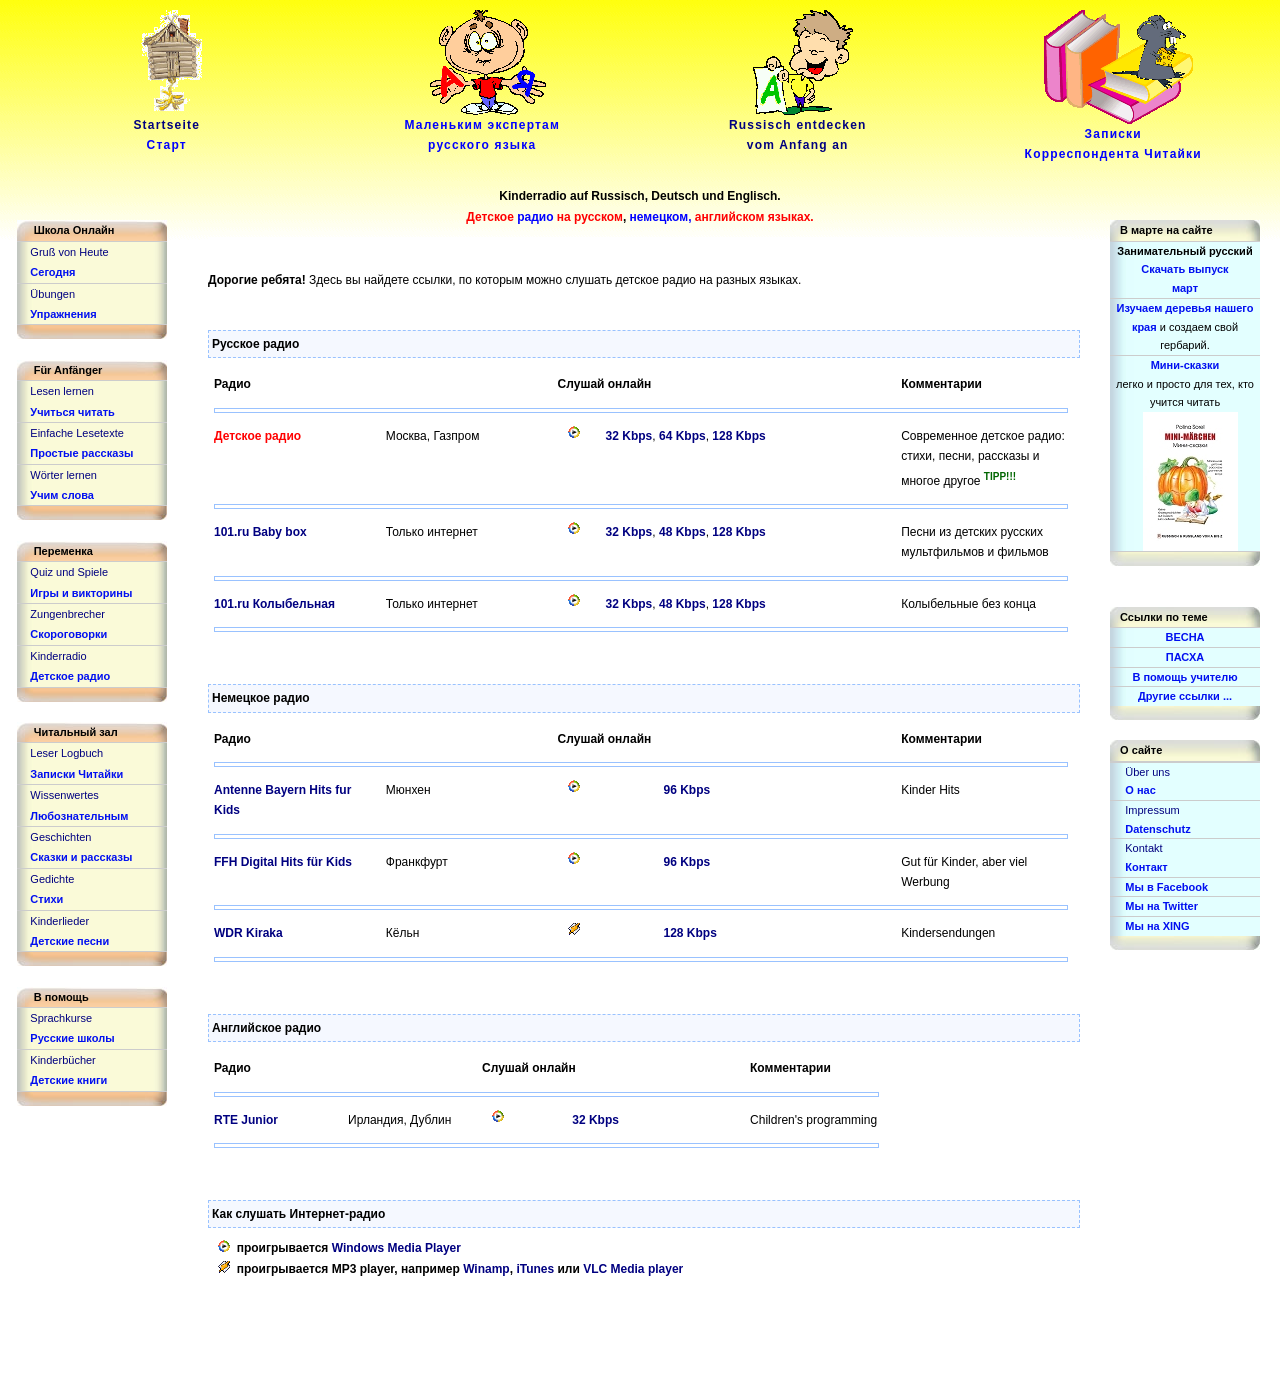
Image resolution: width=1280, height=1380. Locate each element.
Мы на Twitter (1161, 906)
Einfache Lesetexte (77, 433)
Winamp (486, 1269)
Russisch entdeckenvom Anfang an (798, 128)
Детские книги (68, 1080)
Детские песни (69, 941)
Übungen (52, 294)
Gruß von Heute (69, 252)
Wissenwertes (64, 795)
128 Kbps (738, 436)
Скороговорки (68, 634)
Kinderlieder (59, 921)
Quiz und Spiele (69, 572)
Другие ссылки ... (1185, 696)
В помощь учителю (1184, 677)
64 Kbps (682, 436)
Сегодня (52, 272)
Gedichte (52, 879)
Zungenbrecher (67, 614)
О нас (1140, 790)
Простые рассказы (81, 453)
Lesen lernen (62, 391)
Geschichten (60, 837)
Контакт (1146, 867)
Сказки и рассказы (81, 857)
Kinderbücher (62, 1060)
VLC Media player (633, 1269)
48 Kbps (682, 532)
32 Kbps (629, 436)
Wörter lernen (63, 475)
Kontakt (1143, 848)
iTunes (535, 1269)
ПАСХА (1185, 657)
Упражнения (63, 314)
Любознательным (79, 816)
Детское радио (70, 676)
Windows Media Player (396, 1248)
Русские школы (72, 1038)
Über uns (1147, 772)
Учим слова (62, 495)
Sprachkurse (61, 1018)
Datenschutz (1157, 829)
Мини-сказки (1185, 365)
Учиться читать (72, 412)
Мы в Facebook (1166, 887)
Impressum (1152, 810)
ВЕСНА (1184, 637)
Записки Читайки (76, 774)
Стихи (46, 899)
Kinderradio (58, 656)
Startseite (170, 128)
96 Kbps (686, 790)
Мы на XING (1157, 926)
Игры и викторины (81, 593)
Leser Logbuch (66, 753)
